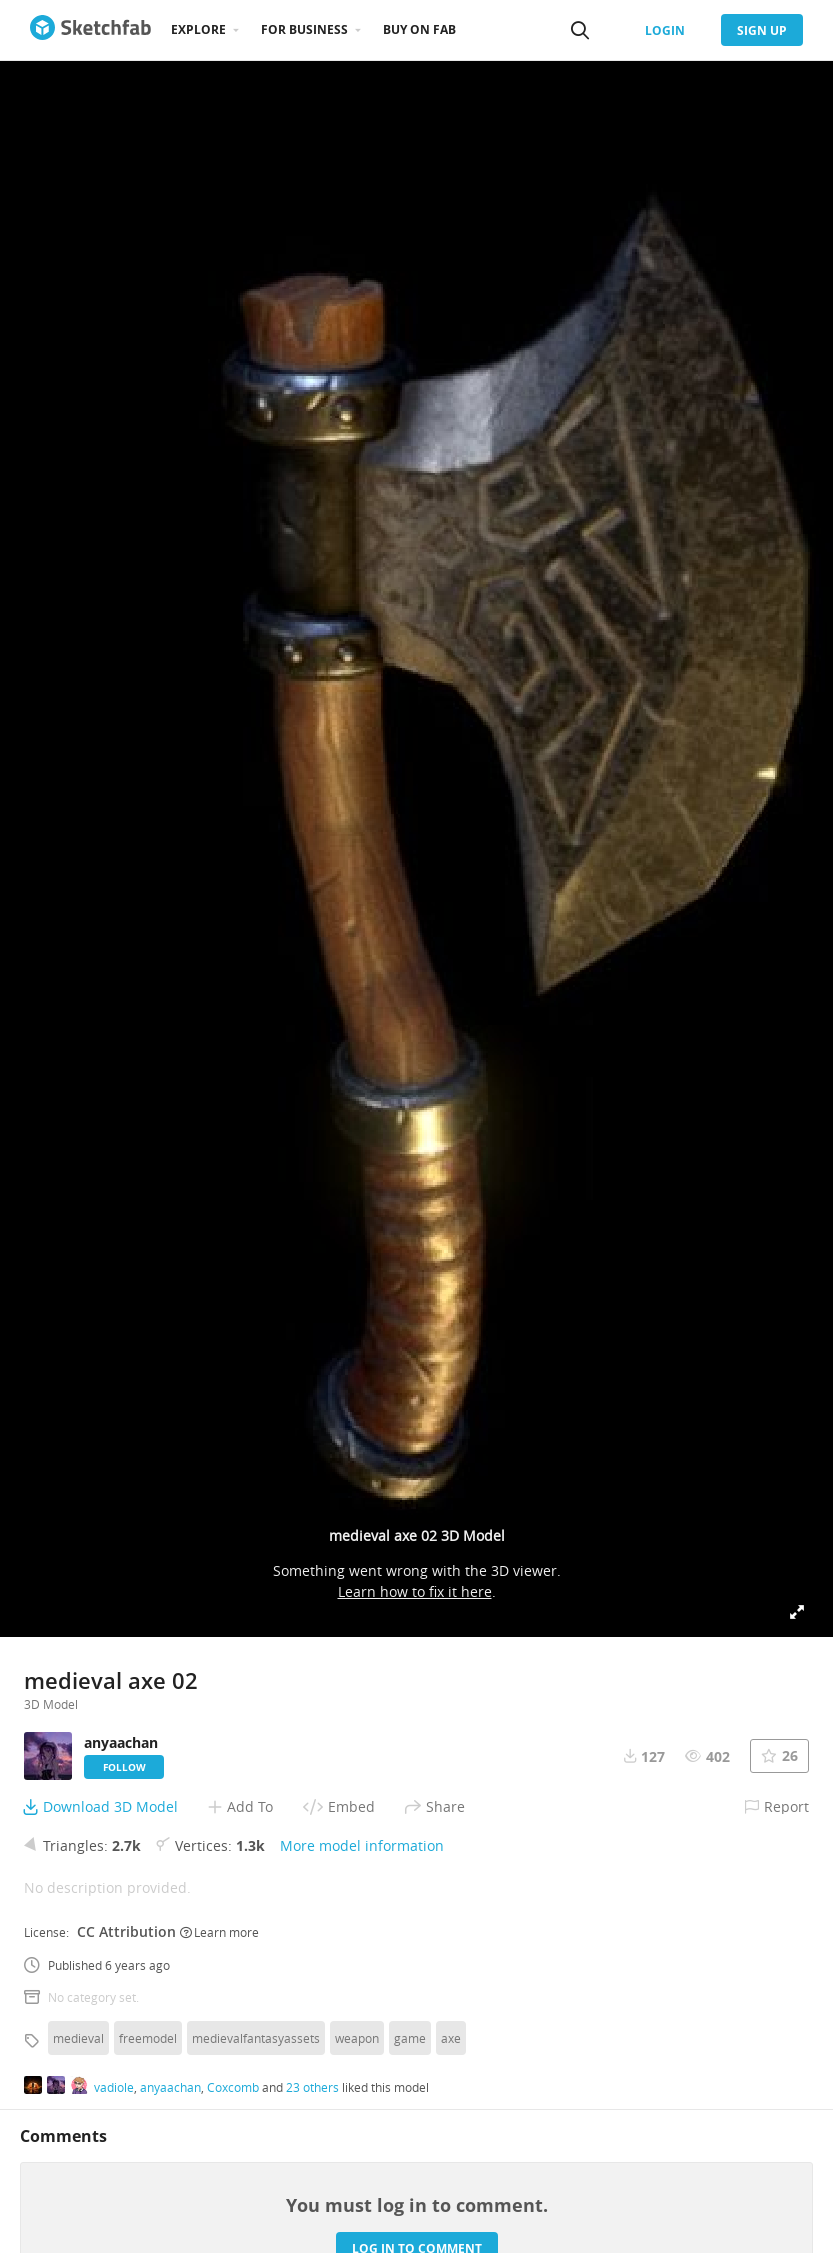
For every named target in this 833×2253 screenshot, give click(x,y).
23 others (312, 2087)
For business (304, 29)
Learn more (219, 1932)
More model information (362, 1845)
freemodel (148, 2038)
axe (451, 2038)
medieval (78, 2038)
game (410, 2038)
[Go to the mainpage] (90, 30)
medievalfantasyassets (256, 2038)
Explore (198, 29)
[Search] (580, 30)
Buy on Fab (419, 29)
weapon (357, 2038)
